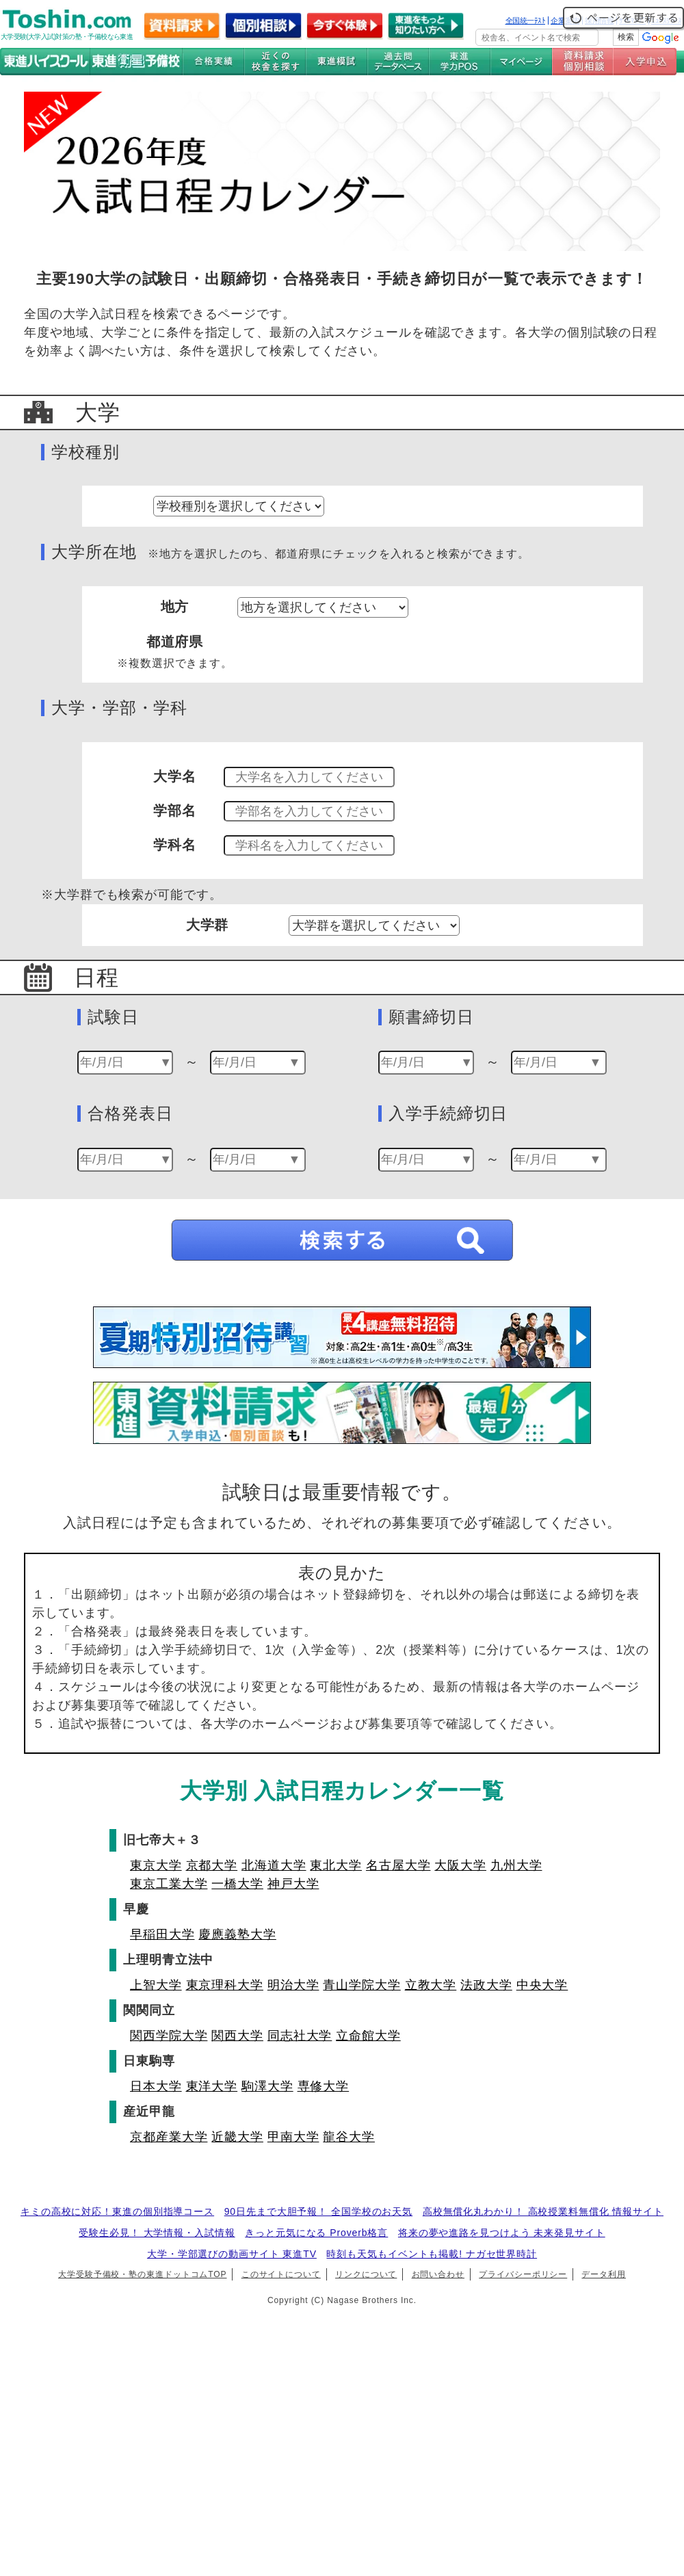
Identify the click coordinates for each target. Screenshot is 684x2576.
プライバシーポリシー (523, 2274)
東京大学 (156, 1865)
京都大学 (212, 1865)
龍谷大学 (349, 2137)
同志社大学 (299, 2035)
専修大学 (324, 2086)
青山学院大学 (361, 1985)
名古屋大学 (398, 1865)
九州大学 (516, 1865)
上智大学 (156, 1985)
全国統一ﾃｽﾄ (525, 20)
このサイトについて (281, 2274)
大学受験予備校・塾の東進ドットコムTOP (142, 2274)
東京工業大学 (168, 1884)
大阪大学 (460, 1865)
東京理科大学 (224, 1985)
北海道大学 (273, 1865)
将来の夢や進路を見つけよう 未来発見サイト (501, 2232)
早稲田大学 (162, 1934)
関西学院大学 (168, 2035)
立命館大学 (368, 2035)
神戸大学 (293, 1884)
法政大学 (486, 1985)
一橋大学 (237, 1884)
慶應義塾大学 (237, 1934)
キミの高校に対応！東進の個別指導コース (117, 2211)
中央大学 (542, 1985)
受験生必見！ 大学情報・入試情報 (157, 2232)
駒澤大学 (267, 2086)
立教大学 (431, 1985)
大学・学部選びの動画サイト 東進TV (232, 2253)
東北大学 (336, 1865)
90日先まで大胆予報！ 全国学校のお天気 (318, 2211)
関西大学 (237, 2035)
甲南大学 (293, 2137)
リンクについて (366, 2274)
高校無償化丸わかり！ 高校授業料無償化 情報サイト (543, 2211)
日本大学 (156, 2086)
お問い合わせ (438, 2274)
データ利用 (603, 2274)
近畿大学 (237, 2137)
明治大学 (293, 1985)
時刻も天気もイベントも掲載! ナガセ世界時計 (431, 2253)
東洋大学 (212, 2086)
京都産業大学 (168, 2137)
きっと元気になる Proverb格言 (316, 2232)
